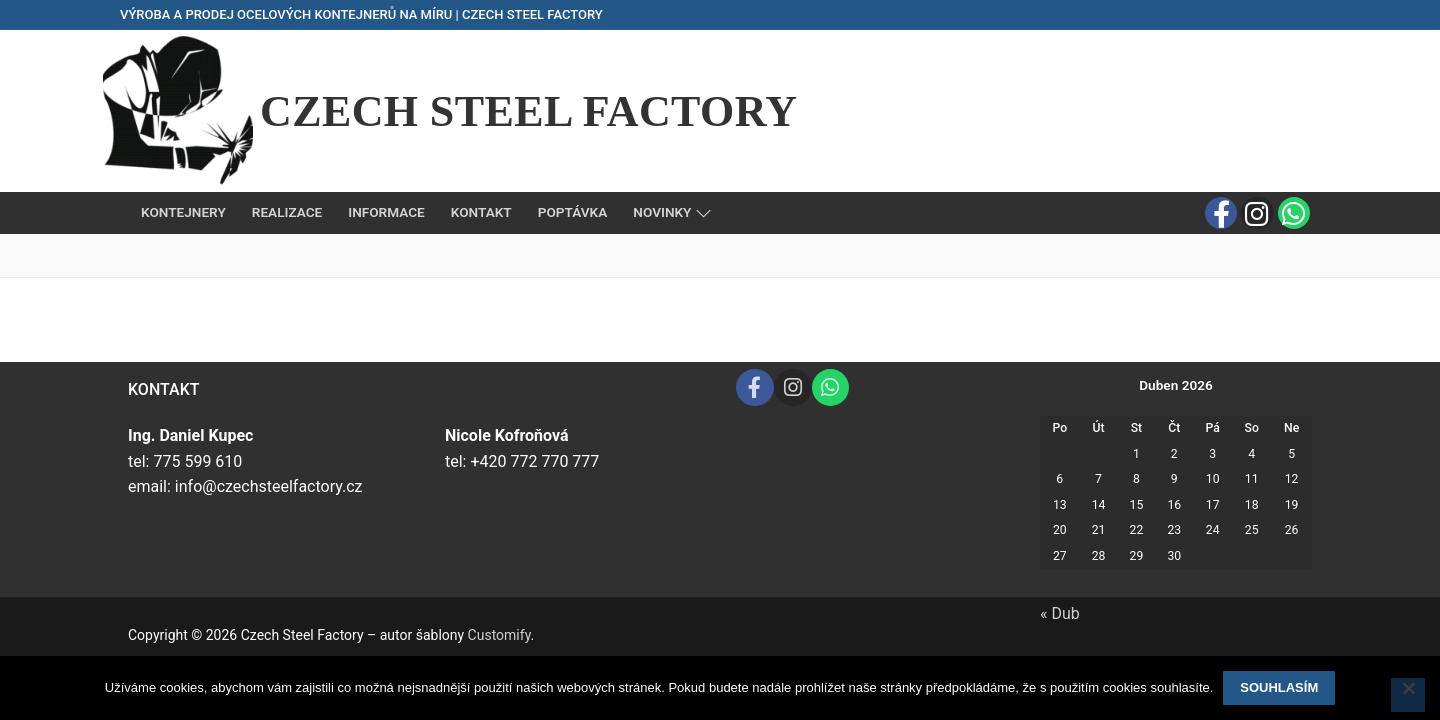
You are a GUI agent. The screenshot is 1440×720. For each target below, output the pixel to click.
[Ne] (1408, 695)
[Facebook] (1221, 213)
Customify (499, 635)
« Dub (1060, 613)
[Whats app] (1294, 213)
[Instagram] (1257, 213)
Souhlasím (1279, 687)
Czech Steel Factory (528, 111)
